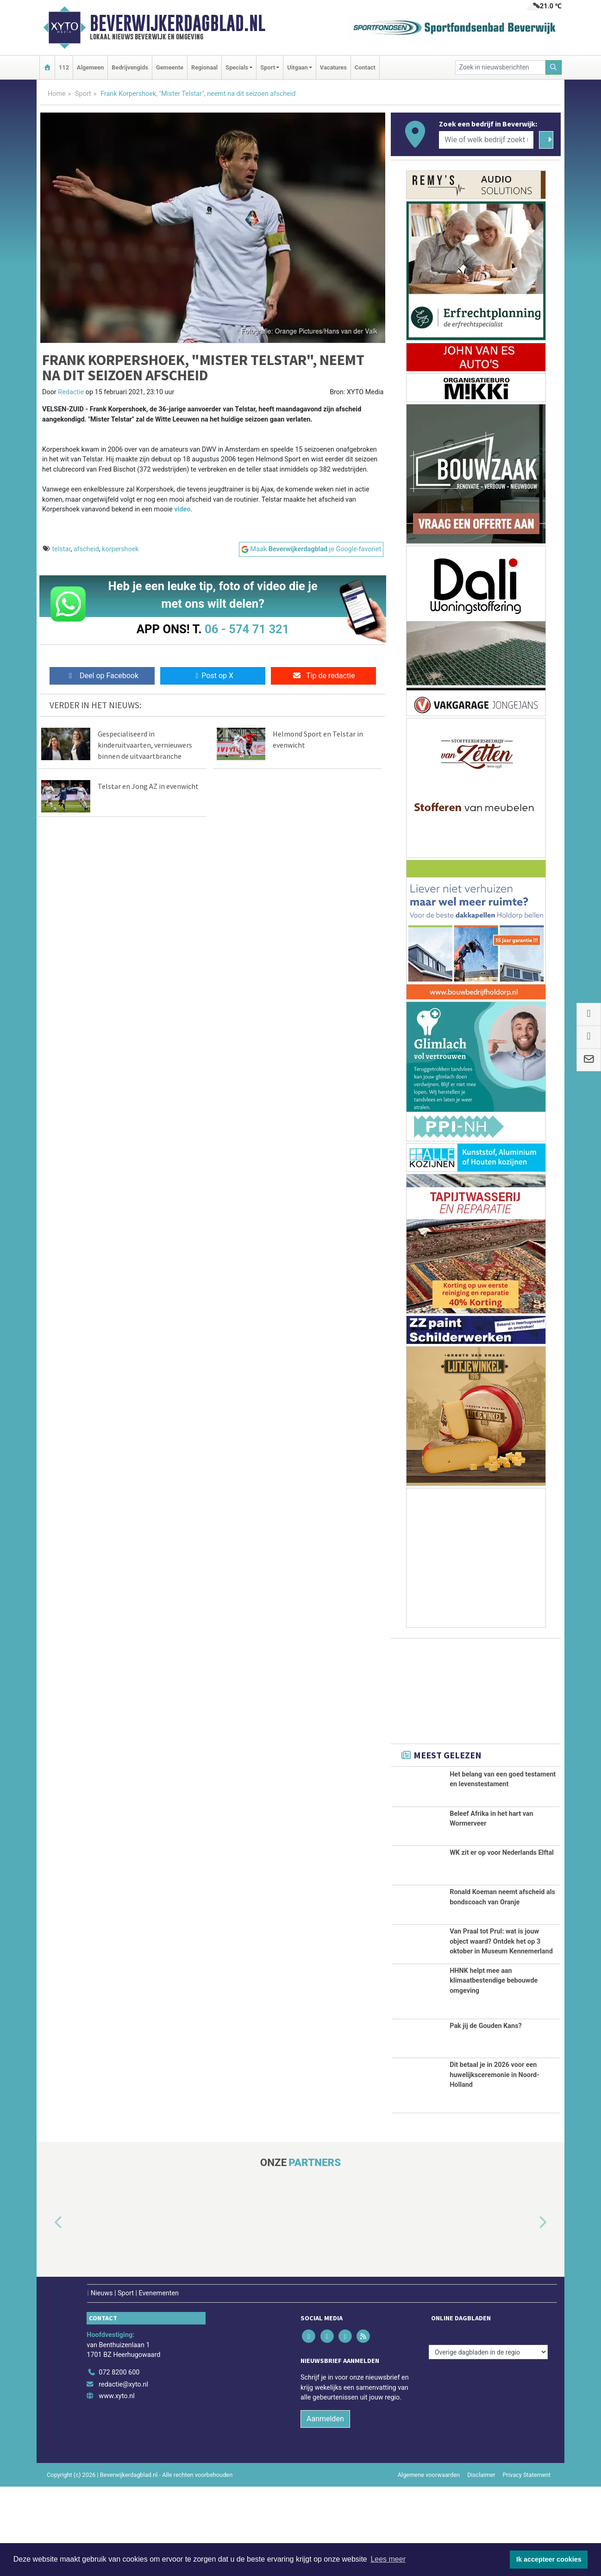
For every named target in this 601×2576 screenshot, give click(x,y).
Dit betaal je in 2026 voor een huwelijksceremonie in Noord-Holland (494, 2164)
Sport (83, 94)
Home (57, 94)
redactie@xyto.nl (123, 2474)
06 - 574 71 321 (247, 629)
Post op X (212, 675)
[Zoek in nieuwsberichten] (500, 67)
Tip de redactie (323, 675)
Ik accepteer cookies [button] (549, 2559)
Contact (365, 67)
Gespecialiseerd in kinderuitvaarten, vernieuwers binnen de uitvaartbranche (145, 745)
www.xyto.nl (116, 2485)
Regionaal (204, 67)
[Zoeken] (553, 67)
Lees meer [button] (388, 2559)
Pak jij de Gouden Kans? (485, 2115)
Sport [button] (267, 67)
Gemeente (169, 67)
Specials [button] (236, 67)
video (182, 509)
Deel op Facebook (102, 675)
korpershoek (120, 549)
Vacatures (333, 67)
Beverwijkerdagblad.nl (177, 23)
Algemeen (90, 67)
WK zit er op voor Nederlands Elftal (502, 1865)
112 (64, 67)
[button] (48, 2312)
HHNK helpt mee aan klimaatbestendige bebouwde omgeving (494, 2070)
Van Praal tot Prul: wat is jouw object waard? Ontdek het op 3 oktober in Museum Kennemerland (501, 1985)
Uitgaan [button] (297, 67)
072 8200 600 (119, 2462)
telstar (61, 549)
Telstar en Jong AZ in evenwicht (148, 786)
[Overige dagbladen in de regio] (488, 2441)
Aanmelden (325, 2508)
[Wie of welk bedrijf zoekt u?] (486, 140)
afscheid (86, 549)
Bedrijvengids (130, 67)
